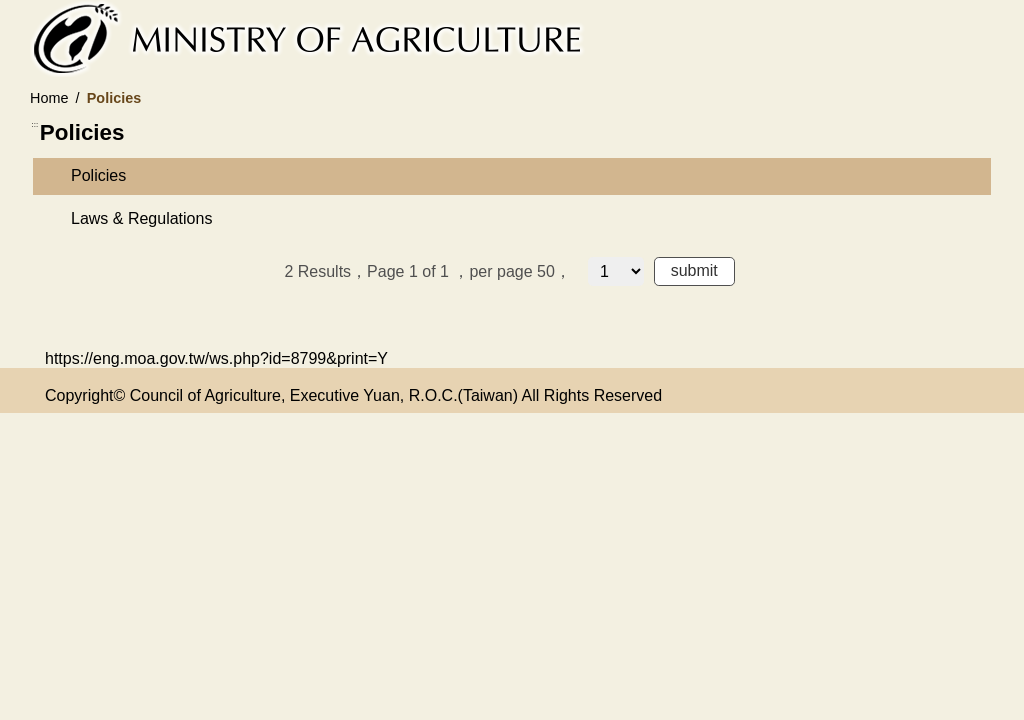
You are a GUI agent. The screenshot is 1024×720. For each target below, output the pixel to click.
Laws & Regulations (141, 218)
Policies (98, 175)
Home (49, 98)
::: (35, 124)
